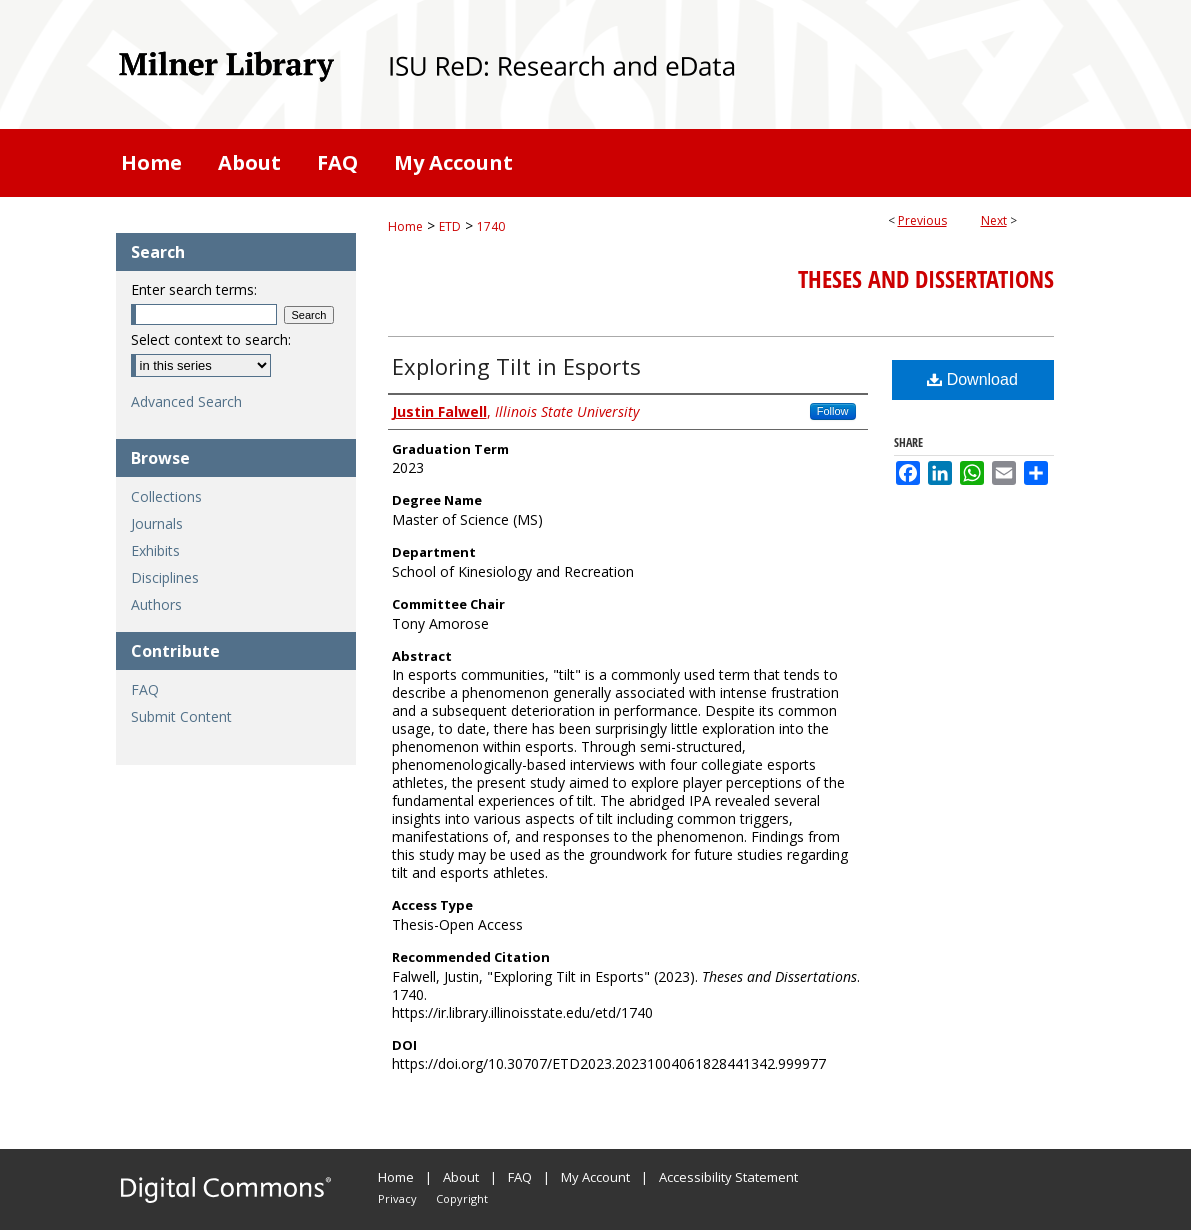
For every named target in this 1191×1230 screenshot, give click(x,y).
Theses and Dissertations (926, 279)
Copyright (462, 1198)
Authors (156, 604)
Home (405, 226)
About (461, 1177)
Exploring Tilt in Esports (516, 366)
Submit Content (181, 716)
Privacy (397, 1198)
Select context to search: (211, 339)
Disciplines (165, 577)
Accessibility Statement (728, 1177)
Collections (166, 496)
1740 (491, 226)
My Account (595, 1177)
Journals (157, 523)
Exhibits (155, 550)
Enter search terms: (194, 289)
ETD (450, 226)
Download (972, 379)
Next (994, 220)
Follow (833, 411)
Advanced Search (186, 401)
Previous (922, 220)
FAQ (145, 689)
